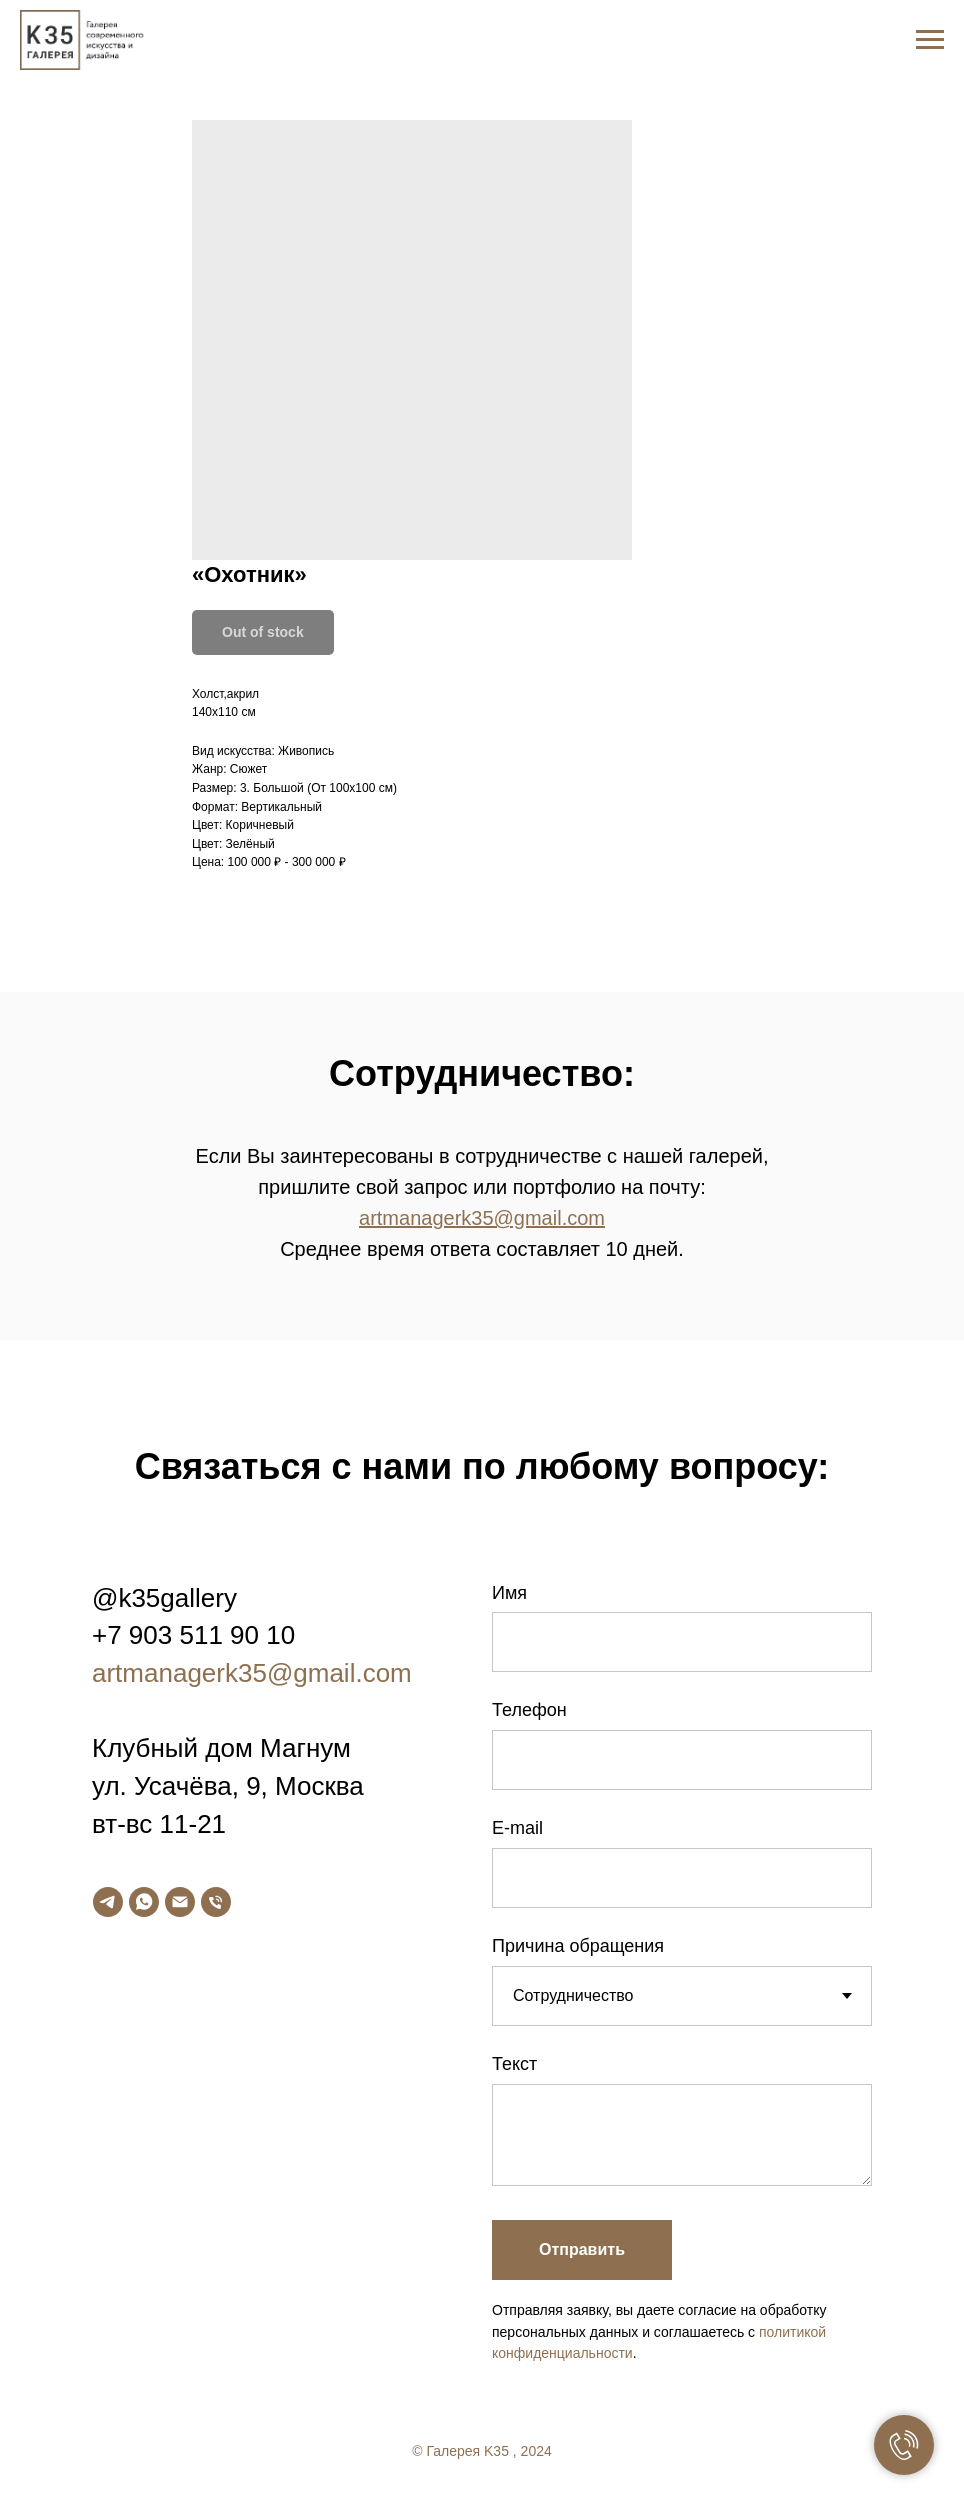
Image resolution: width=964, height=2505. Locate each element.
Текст (514, 2064)
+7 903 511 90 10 (193, 1635)
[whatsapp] (144, 1902)
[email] (180, 1902)
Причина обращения (578, 1946)
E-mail (517, 1828)
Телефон (529, 1710)
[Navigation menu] (930, 40)
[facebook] (846, 2458)
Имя (509, 1593)
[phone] (216, 1902)
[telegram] (108, 1902)
